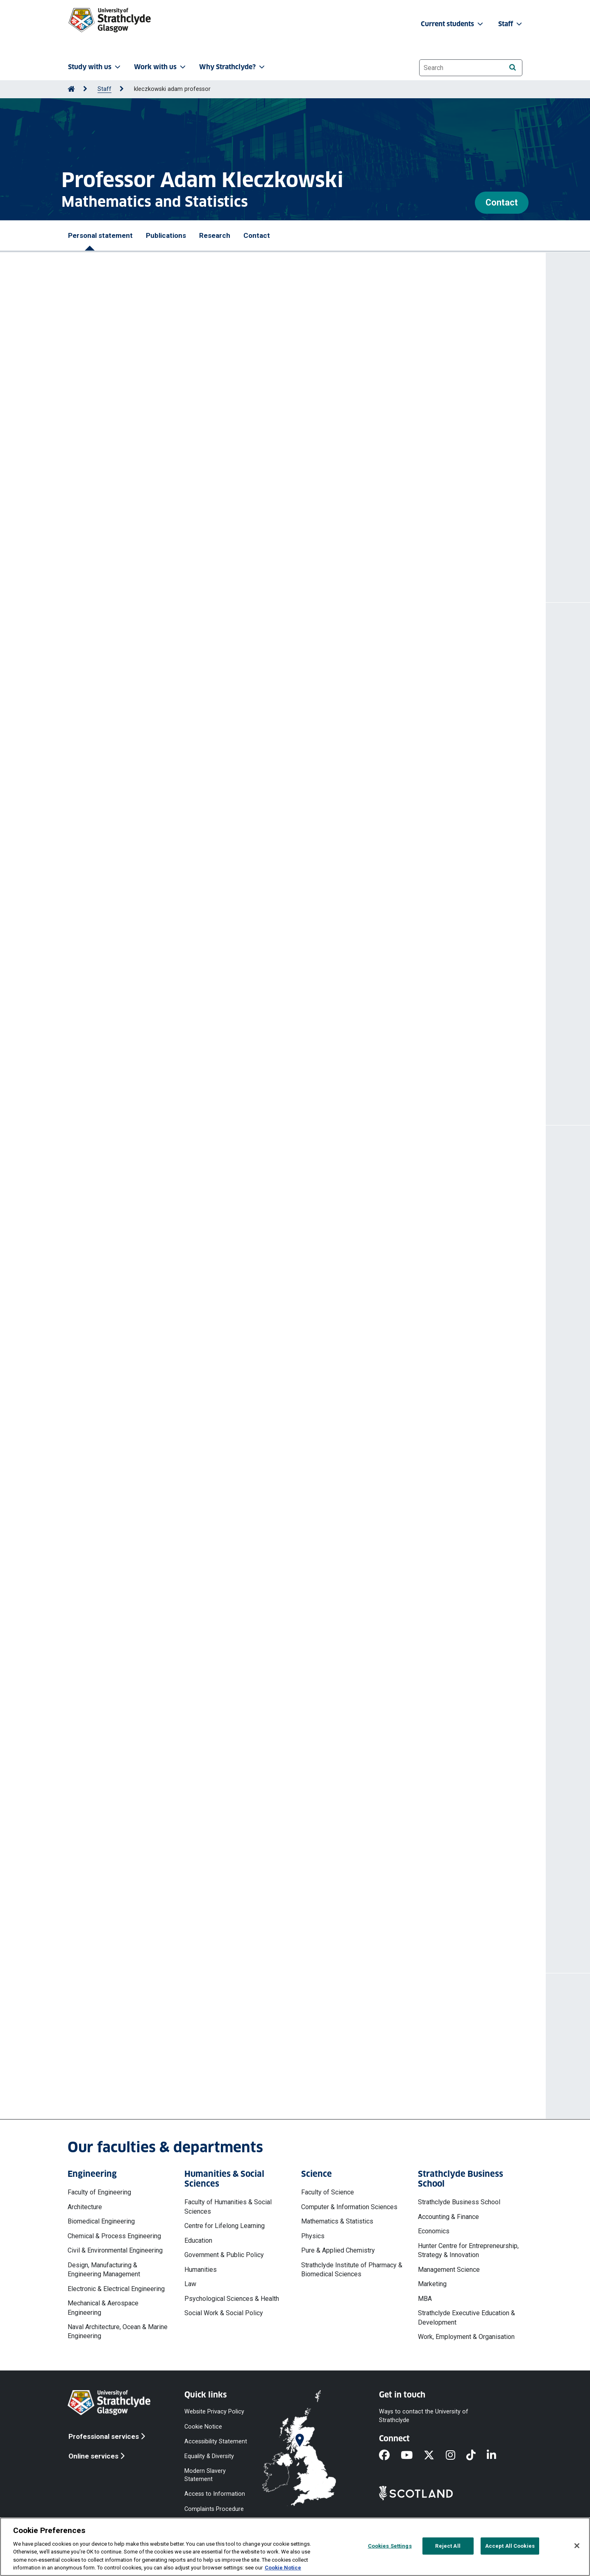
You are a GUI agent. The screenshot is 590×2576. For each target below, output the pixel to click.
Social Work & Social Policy (223, 2313)
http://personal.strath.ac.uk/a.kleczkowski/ (226, 551)
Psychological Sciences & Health (231, 2299)
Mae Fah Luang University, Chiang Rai (137, 1209)
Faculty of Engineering (99, 2192)
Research (214, 235)
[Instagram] (456, 2455)
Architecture (85, 2207)
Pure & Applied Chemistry (338, 2250)
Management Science (449, 2269)
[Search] (512, 67)
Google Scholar (214, 511)
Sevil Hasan (151, 698)
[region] (295, 2546)
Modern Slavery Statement (205, 2475)
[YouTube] (412, 2455)
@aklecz (173, 536)
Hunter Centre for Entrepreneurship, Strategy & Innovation (468, 2250)
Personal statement (100, 235)
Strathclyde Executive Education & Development (466, 2317)
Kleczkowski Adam (197, 698)
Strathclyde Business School (459, 2202)
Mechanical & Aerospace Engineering (103, 2307)
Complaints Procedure (214, 2508)
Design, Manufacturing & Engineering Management (104, 2269)
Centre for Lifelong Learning (224, 2226)
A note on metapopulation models (132, 686)
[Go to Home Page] (71, 89)
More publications (127, 1075)
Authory (158, 520)
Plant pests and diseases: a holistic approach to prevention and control (190, 1355)
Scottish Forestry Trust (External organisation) (153, 1318)
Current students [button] (453, 24)
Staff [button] (511, 24)
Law (190, 2284)
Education (198, 2240)
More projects (119, 1923)
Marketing (432, 2284)
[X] (434, 2455)
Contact (502, 202)
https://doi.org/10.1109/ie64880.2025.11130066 (150, 804)
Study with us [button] (95, 67)
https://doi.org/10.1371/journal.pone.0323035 (145, 866)
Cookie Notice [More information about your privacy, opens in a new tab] (283, 2568)
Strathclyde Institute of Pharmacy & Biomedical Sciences (351, 2269)
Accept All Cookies (510, 2546)
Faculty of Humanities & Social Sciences (228, 2206)
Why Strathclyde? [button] (232, 67)
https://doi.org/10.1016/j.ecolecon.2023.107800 (149, 1043)
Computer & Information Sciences (349, 2207)
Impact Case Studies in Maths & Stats (138, 1246)
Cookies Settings (390, 2546)
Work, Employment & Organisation (466, 2337)
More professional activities (147, 1444)
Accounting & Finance (448, 2217)
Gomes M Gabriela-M (258, 698)
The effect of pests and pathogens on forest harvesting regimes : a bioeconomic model (217, 1006)
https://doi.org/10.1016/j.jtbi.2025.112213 (140, 723)
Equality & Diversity (209, 2455)
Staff (104, 89)
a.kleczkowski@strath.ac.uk (139, 2065)
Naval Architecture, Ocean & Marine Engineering (118, 2331)
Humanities (200, 2269)
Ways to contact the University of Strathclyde (423, 2415)
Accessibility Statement (215, 2441)
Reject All (447, 2546)
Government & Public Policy (224, 2255)
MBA (425, 2299)
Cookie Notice (203, 2426)
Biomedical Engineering (101, 2221)
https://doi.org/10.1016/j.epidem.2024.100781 (146, 928)
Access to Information (214, 2493)
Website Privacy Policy (214, 2411)
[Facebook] (390, 2455)
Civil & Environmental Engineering (115, 2250)
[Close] (577, 2546)
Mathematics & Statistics (337, 2221)
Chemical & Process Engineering (114, 2236)
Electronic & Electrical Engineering (116, 2289)
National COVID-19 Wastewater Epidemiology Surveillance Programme (189, 1870)
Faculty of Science (327, 2192)
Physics (312, 2236)
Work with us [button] (160, 67)
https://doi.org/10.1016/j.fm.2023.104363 (140, 990)
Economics (433, 2231)
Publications (166, 235)
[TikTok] (476, 2455)
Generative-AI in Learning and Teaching (141, 1282)
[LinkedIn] (497, 2455)
